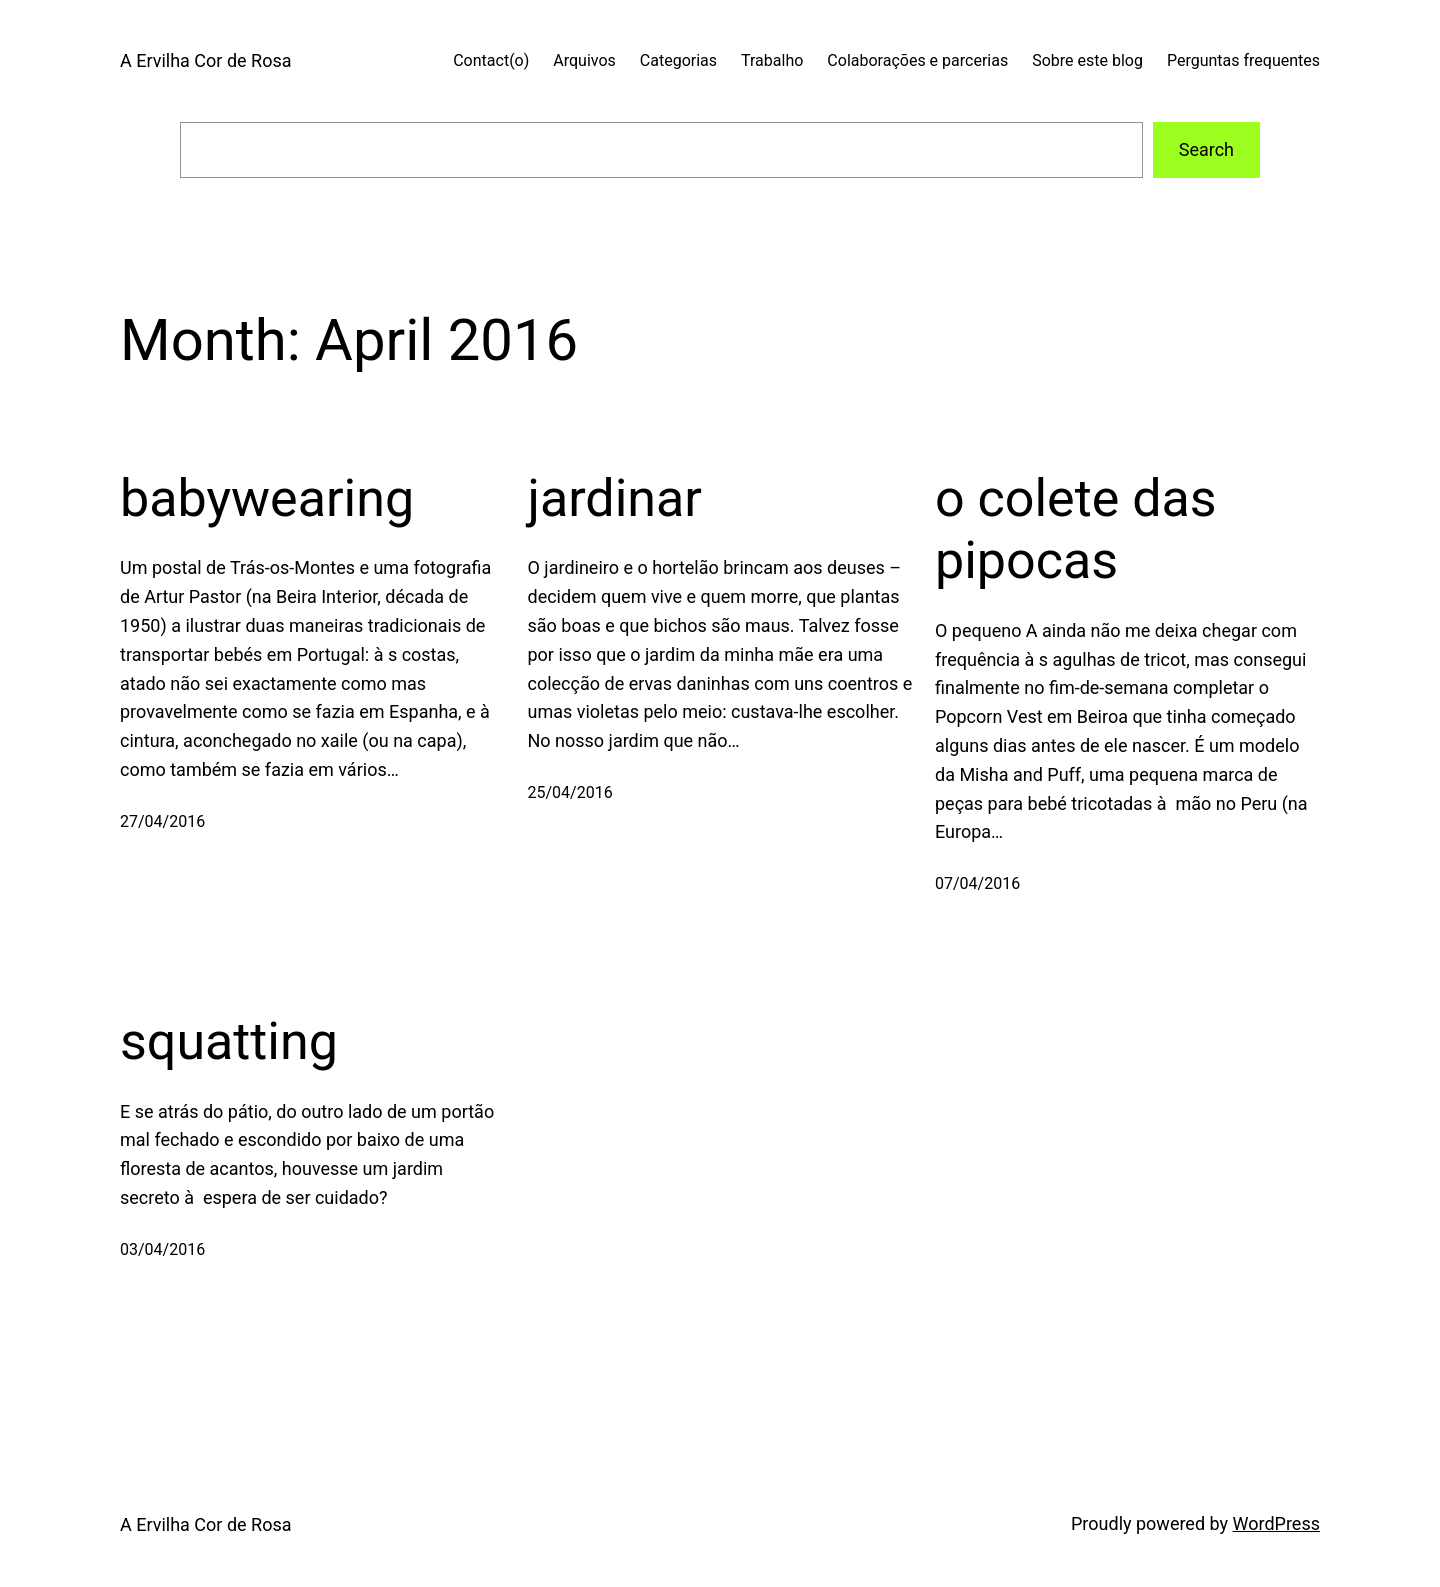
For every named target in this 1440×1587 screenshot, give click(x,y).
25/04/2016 (570, 792)
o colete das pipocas (1076, 529)
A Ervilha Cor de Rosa (205, 60)
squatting (229, 1041)
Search (1206, 149)
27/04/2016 (162, 821)
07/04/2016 (977, 883)
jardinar (615, 498)
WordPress (1276, 1523)
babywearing (267, 498)
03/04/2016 (162, 1249)
